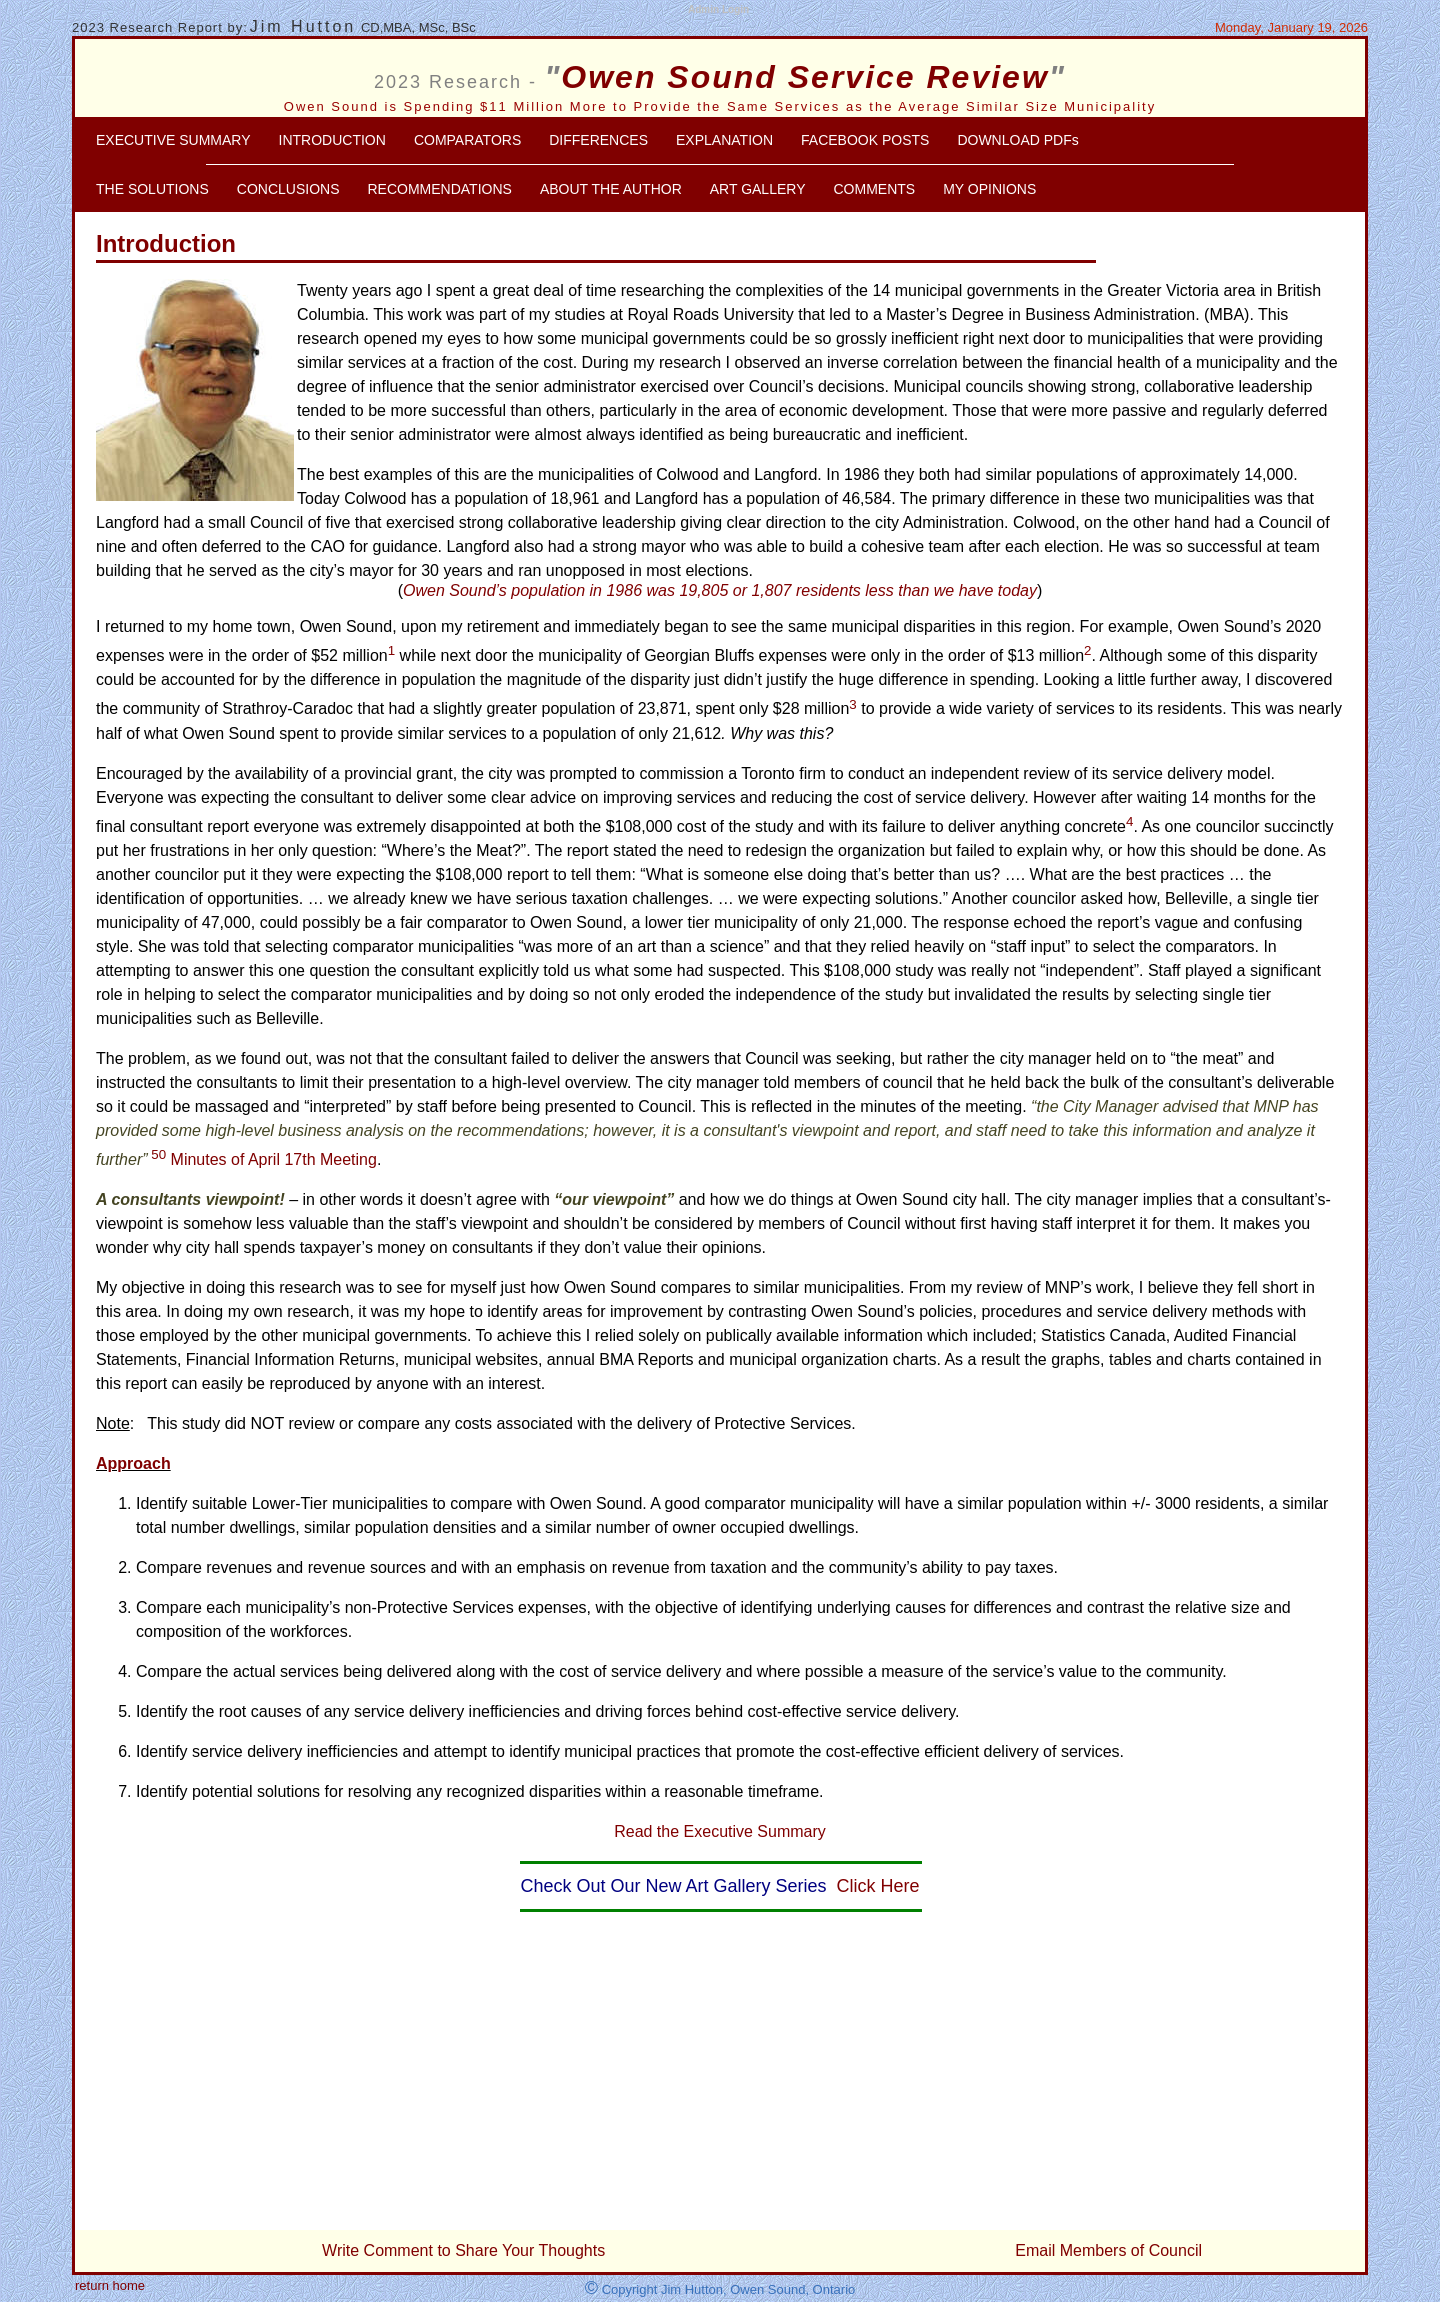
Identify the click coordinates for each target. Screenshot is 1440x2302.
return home (110, 2285)
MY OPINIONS (989, 189)
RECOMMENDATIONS (439, 189)
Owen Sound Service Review (804, 77)
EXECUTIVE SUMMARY (173, 140)
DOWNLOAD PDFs (1017, 140)
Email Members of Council (1108, 2250)
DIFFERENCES (598, 140)
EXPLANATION (724, 140)
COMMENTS (874, 189)
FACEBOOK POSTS (865, 140)
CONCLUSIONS (288, 189)
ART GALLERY (758, 189)
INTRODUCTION (332, 140)
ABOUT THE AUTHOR (611, 189)
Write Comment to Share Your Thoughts (463, 2250)
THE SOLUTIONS (152, 189)
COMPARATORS (467, 140)
